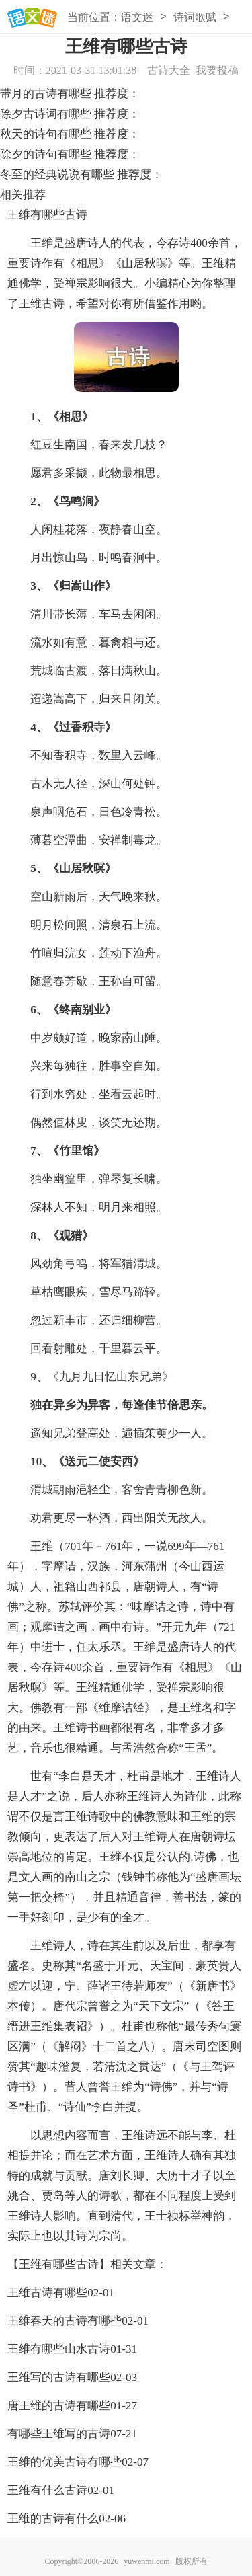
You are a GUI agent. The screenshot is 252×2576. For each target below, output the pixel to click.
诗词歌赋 (194, 17)
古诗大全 (168, 70)
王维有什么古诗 (47, 2490)
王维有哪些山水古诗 (58, 2349)
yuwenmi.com (146, 2561)
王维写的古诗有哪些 (58, 2377)
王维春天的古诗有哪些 (64, 2320)
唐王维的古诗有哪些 (58, 2405)
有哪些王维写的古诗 (58, 2433)
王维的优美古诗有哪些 (64, 2462)
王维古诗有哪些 (47, 2292)
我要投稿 (217, 70)
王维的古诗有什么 (53, 2518)
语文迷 (137, 17)
